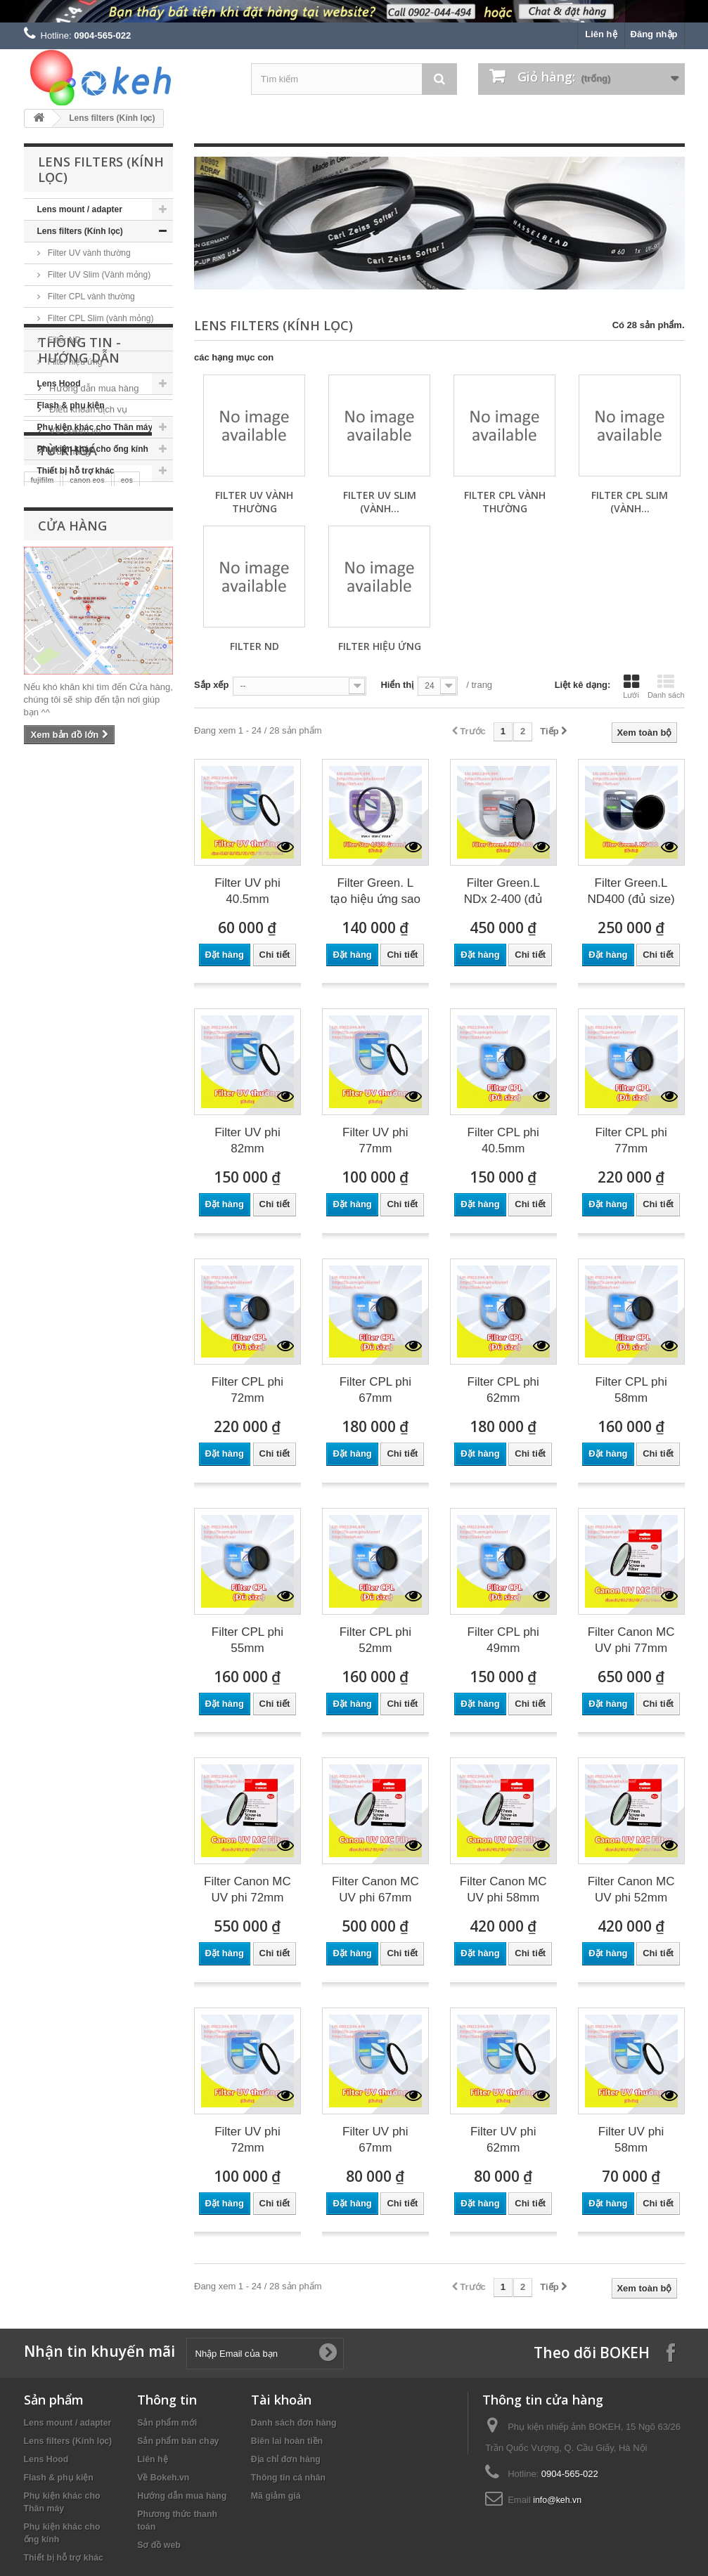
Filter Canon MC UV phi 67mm (375, 1889)
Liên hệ (601, 34)
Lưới (631, 686)
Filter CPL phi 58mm (631, 1390)
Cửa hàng (69, 625)
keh (137, 747)
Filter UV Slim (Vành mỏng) (98, 275)
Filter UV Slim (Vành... (379, 501)
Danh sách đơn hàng (294, 2423)
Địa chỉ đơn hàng (286, 2459)
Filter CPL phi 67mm (375, 1390)
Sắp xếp (211, 684)
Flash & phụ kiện (71, 405)
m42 (87, 726)
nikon (121, 726)
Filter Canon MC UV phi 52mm (631, 1889)
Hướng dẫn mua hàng (93, 562)
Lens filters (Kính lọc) (80, 231)
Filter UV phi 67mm (375, 2139)
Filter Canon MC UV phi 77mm (631, 1640)
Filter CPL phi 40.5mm (503, 1140)
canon (47, 726)
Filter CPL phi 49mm (503, 1640)
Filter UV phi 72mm (247, 2139)
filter (107, 747)
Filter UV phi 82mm (247, 1140)
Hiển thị (396, 684)
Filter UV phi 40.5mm (247, 891)
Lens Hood (59, 384)
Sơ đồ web (159, 2545)
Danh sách (666, 686)
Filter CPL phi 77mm (631, 1140)
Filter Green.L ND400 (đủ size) (630, 891)
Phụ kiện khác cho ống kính (92, 449)
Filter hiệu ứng (74, 362)
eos (127, 705)
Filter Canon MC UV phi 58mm (503, 1889)
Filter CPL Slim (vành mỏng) (100, 318)
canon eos (87, 705)
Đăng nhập (654, 34)
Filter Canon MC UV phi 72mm (247, 1889)
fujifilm (42, 705)
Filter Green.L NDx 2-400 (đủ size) (503, 891)
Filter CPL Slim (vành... (629, 501)
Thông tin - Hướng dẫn (79, 529)
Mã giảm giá (276, 2496)
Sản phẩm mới (167, 2423)
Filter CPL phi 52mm (375, 1640)
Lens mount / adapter (79, 209)
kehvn (73, 747)
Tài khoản (281, 2399)
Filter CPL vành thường (90, 296)
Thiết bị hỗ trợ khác (76, 471)
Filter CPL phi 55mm (247, 1640)
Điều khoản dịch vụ (87, 583)
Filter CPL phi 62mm (503, 1390)
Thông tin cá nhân (288, 2478)
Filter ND (64, 340)
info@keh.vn (557, 2500)
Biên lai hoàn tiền (287, 2441)
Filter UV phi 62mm (503, 2139)
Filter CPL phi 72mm (247, 1390)
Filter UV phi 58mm (631, 2139)
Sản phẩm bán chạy (178, 2441)
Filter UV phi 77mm (375, 1140)
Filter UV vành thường (88, 253)
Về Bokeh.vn (74, 604)
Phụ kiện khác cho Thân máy (95, 427)
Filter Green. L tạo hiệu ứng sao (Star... (375, 891)
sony (39, 747)
